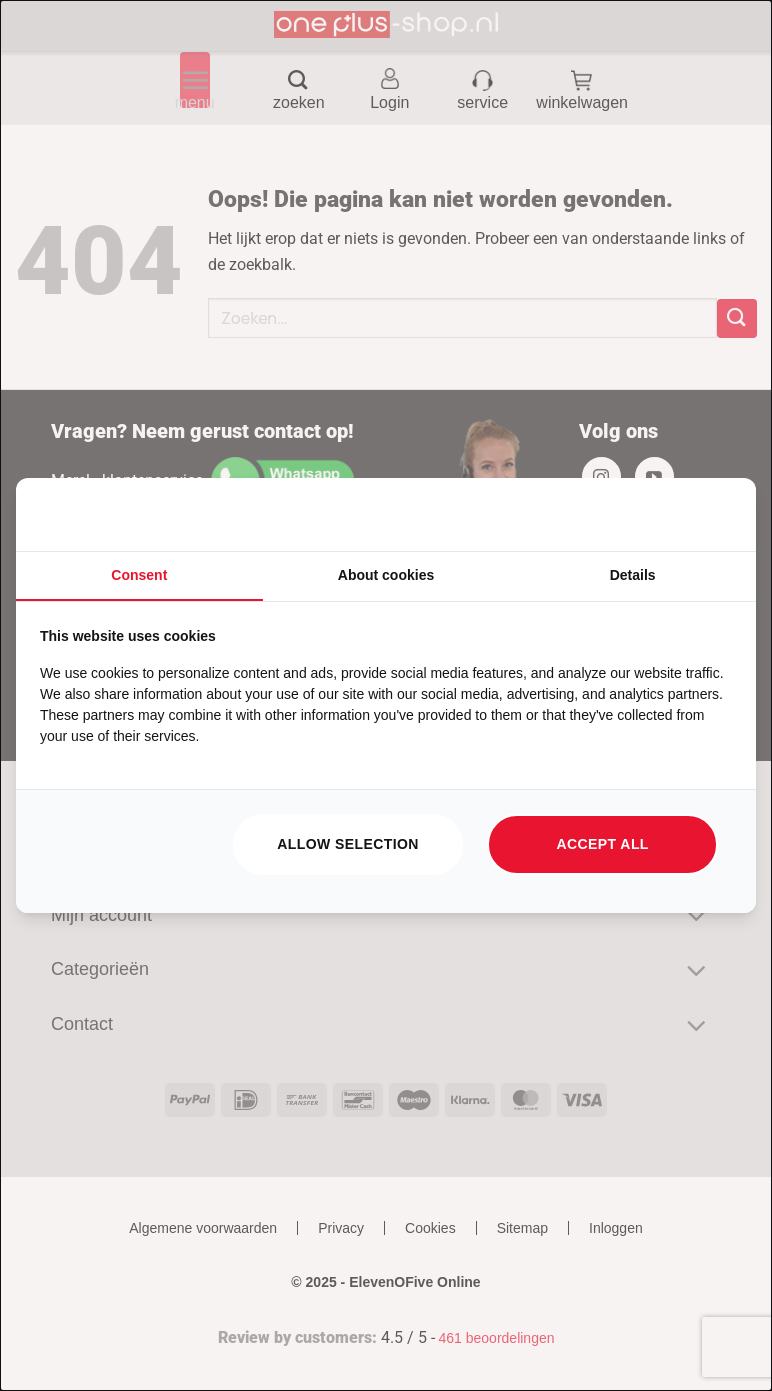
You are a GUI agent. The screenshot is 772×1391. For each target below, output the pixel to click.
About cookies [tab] (386, 575)
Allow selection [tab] (348, 844)
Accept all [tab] (603, 844)
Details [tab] (633, 575)
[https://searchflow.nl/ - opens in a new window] (707, 515)
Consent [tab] (139, 575)
